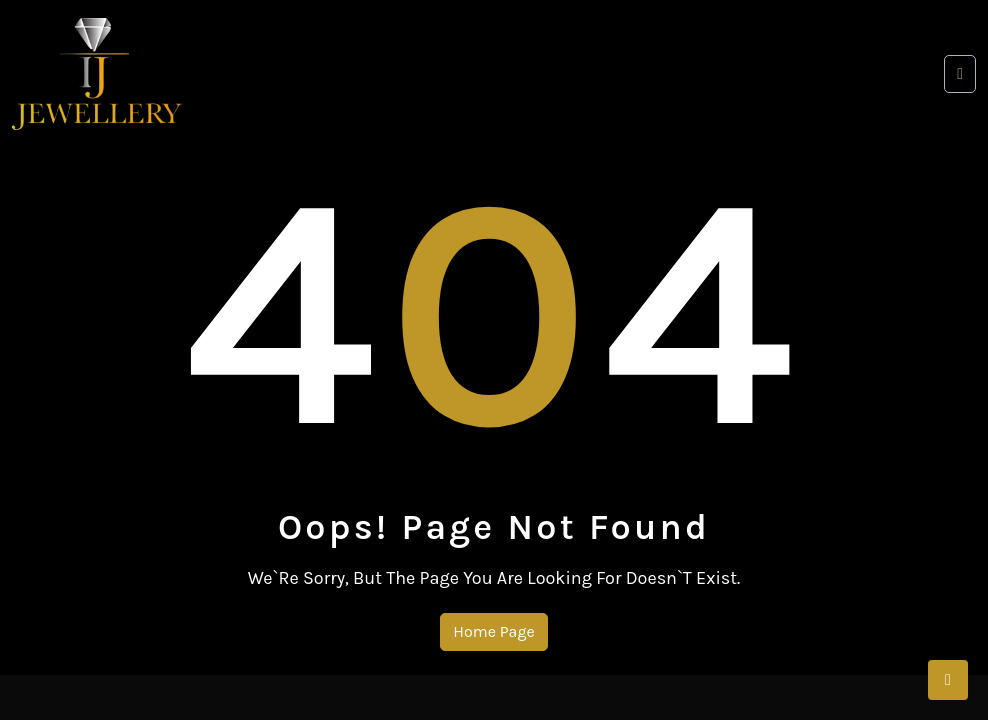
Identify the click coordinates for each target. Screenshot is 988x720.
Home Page (493, 631)
